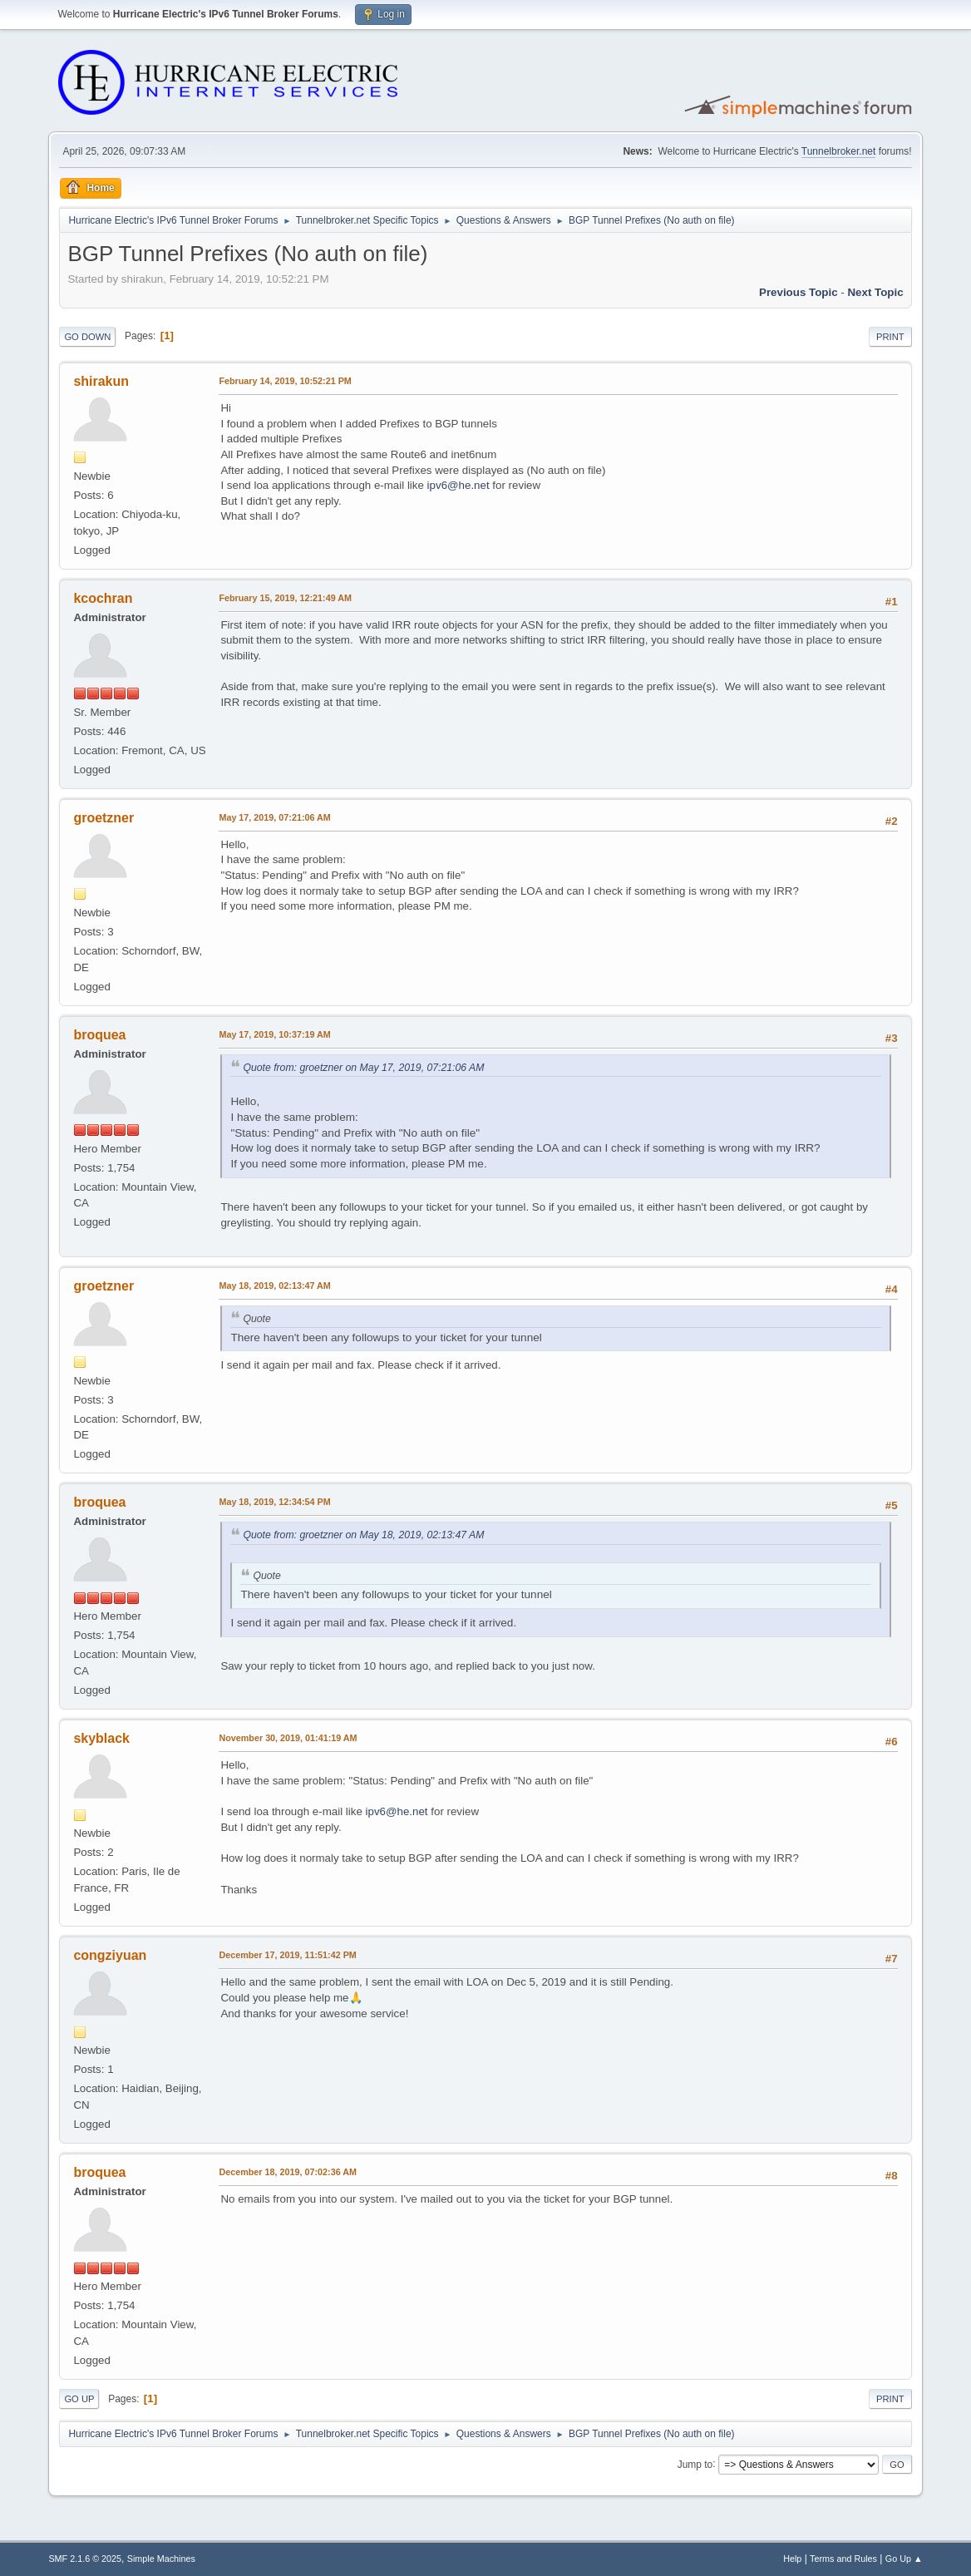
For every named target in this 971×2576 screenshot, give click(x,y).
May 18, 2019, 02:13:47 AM (274, 1285)
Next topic (875, 292)
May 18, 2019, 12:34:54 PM (274, 1502)
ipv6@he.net (458, 485)
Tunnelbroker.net (838, 151)
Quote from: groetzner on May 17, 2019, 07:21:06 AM (363, 1067)
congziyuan (109, 1955)
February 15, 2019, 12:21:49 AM (285, 598)
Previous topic (798, 292)
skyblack (101, 1738)
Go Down (87, 337)
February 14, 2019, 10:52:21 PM (285, 381)
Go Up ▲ (904, 2559)
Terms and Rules (843, 2559)
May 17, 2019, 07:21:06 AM (274, 817)
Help (792, 2559)
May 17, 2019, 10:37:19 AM (274, 1034)
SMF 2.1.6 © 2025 (84, 2559)
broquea (99, 1035)
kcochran (102, 598)
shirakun (101, 381)
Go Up (79, 2399)
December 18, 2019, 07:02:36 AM (288, 2172)
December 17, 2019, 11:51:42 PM (287, 1955)
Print (890, 337)
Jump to (695, 2464)
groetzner (103, 818)
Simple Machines (161, 2559)
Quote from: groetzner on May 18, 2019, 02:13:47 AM (363, 1535)
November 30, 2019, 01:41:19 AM (288, 1738)
